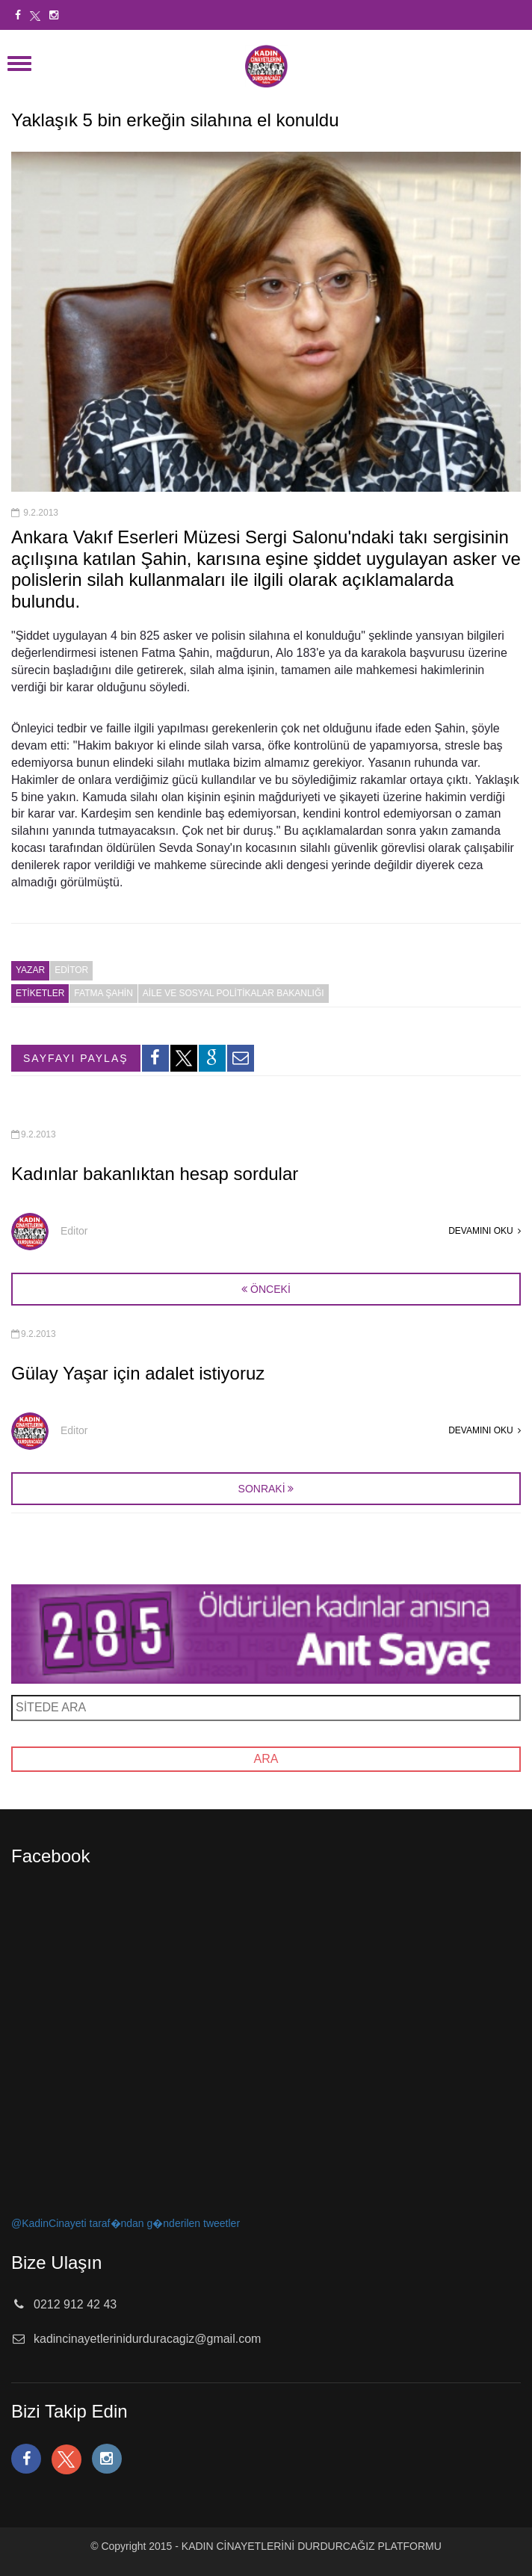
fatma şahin (103, 993)
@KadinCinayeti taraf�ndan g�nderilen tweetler (125, 2223)
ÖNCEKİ (266, 1289)
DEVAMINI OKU (484, 1231)
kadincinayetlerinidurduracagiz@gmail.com (147, 2338)
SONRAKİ (261, 1489)
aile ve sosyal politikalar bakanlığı (233, 993)
